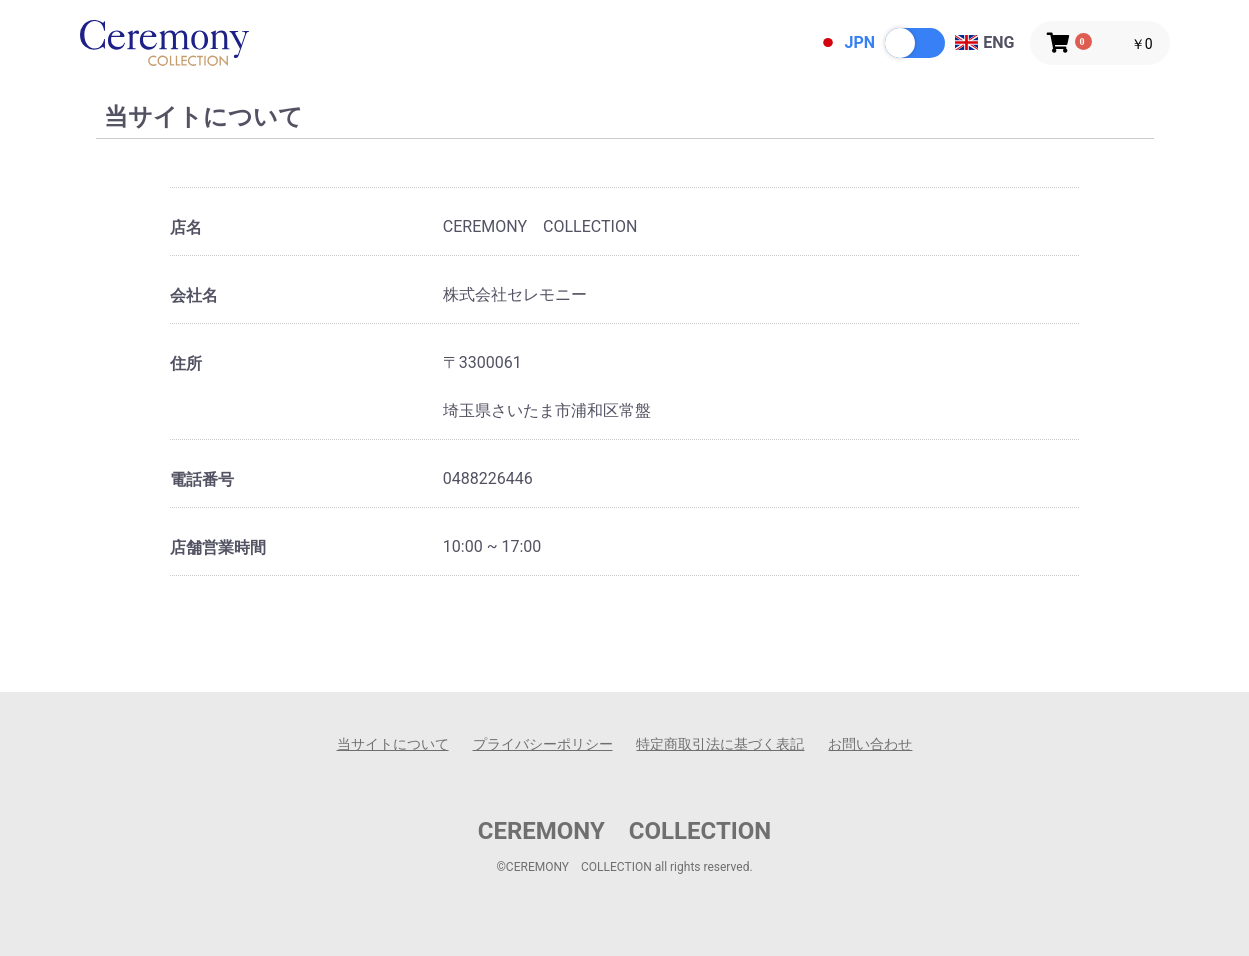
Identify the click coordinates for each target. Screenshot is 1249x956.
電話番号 (202, 479)
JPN (845, 42)
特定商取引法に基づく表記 (720, 744)
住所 (186, 363)
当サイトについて (393, 744)
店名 (186, 227)
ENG (984, 42)
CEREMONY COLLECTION (625, 831)
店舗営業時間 (218, 547)
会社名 (194, 295)
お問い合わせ (870, 744)
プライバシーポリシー (543, 744)
